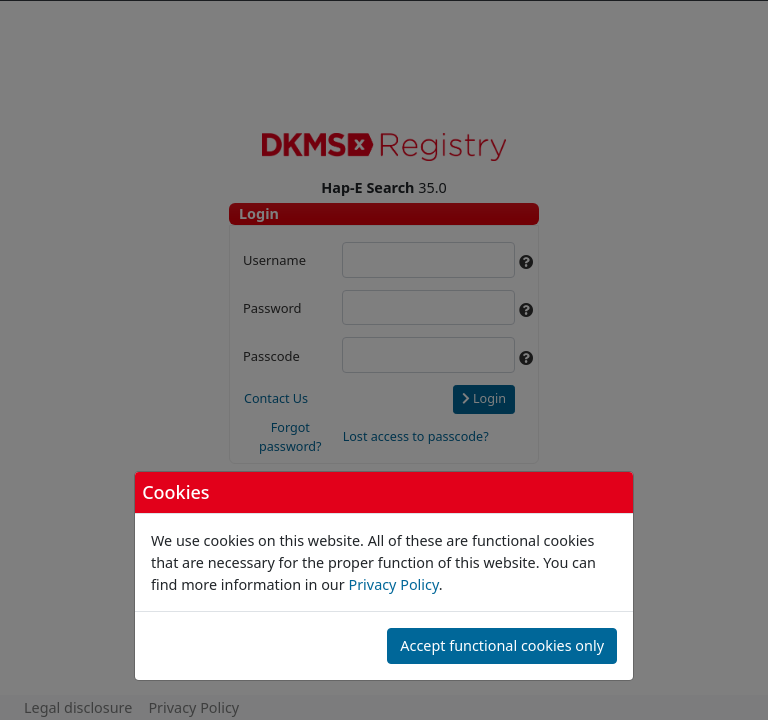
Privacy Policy (393, 584)
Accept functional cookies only (502, 645)
